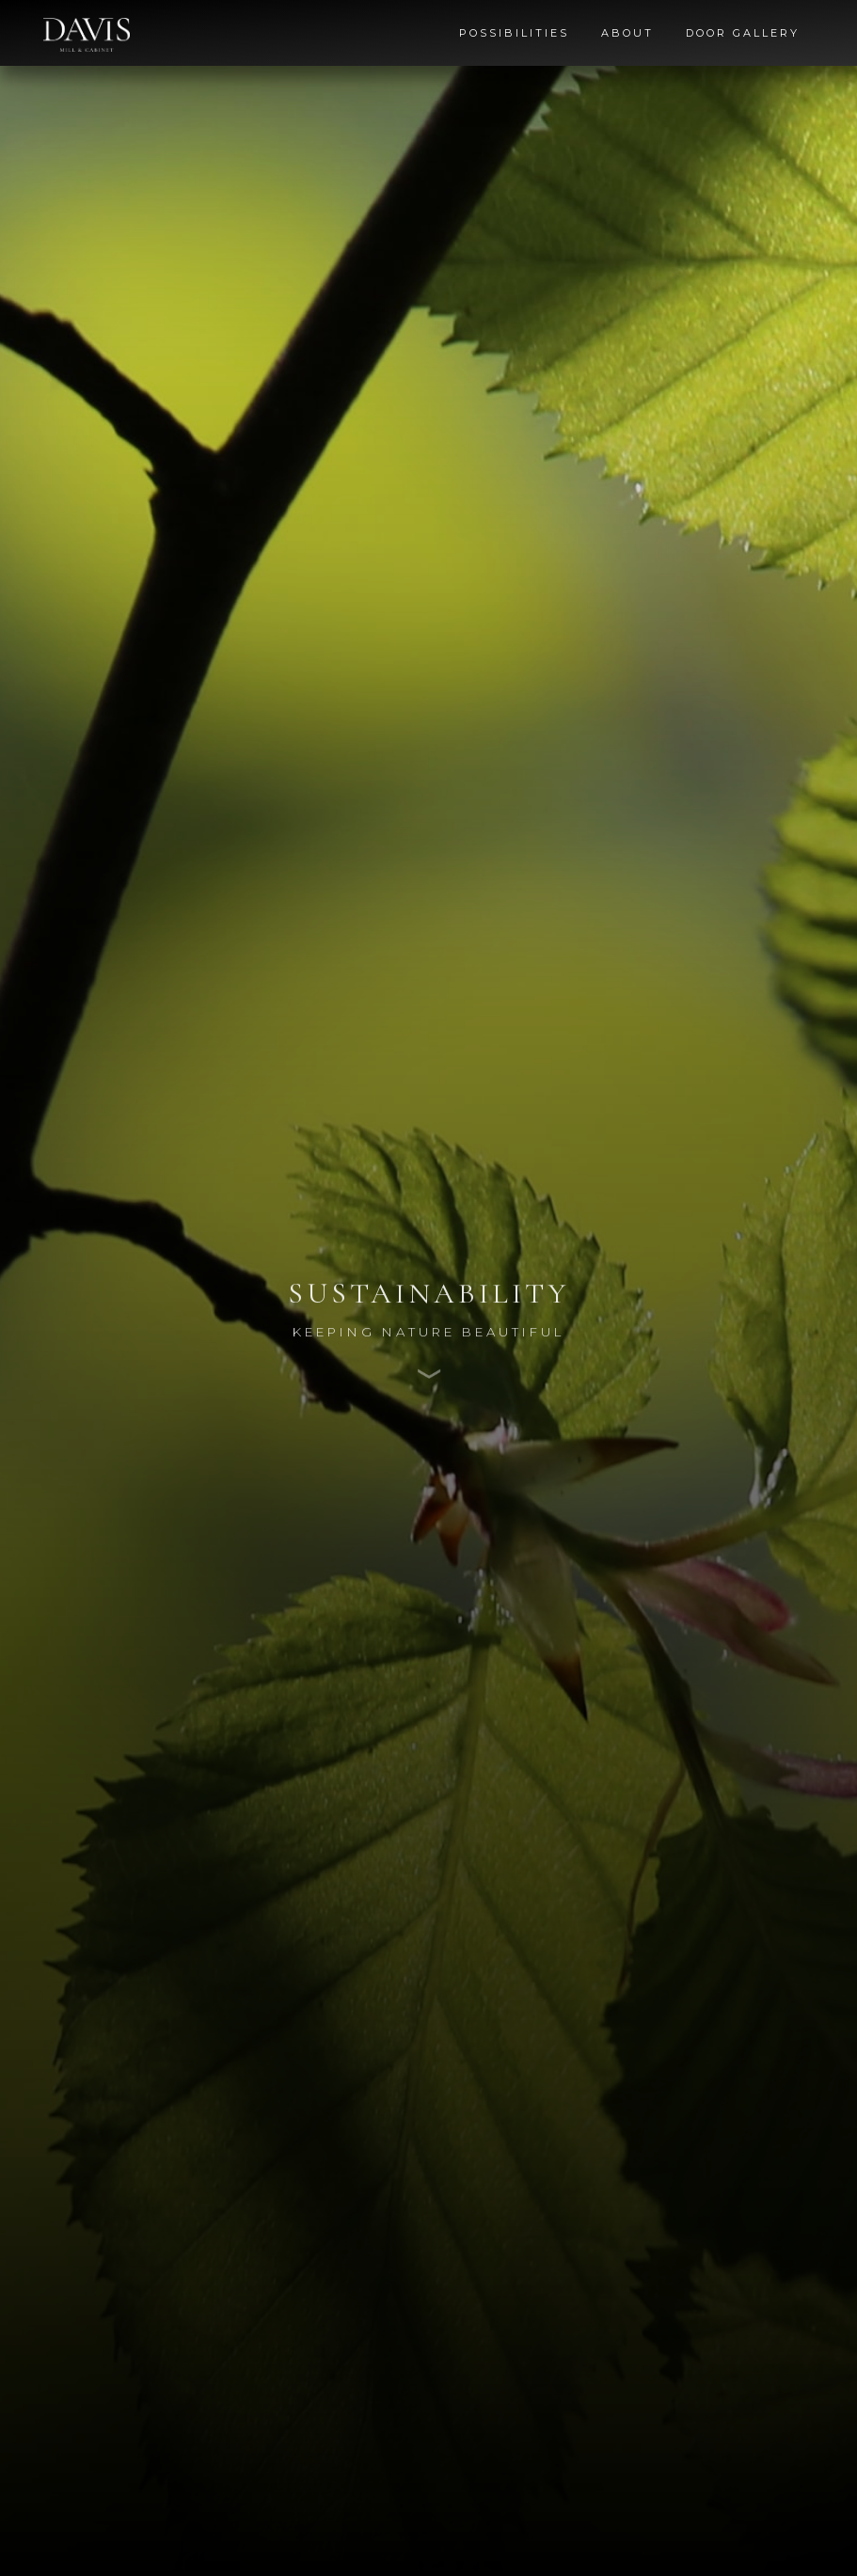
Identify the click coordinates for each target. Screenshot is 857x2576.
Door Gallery (743, 33)
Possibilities (514, 33)
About (627, 33)
